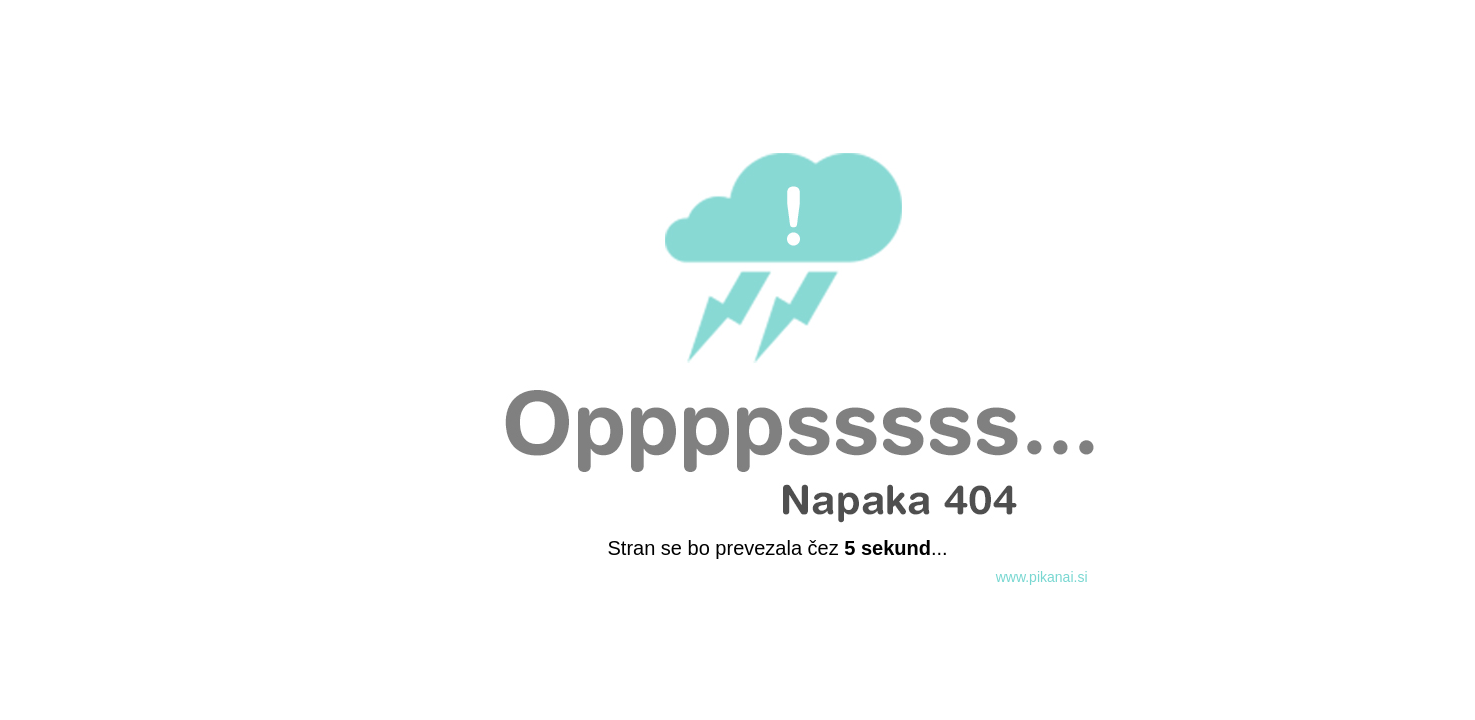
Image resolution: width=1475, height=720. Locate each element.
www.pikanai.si (1042, 577)
